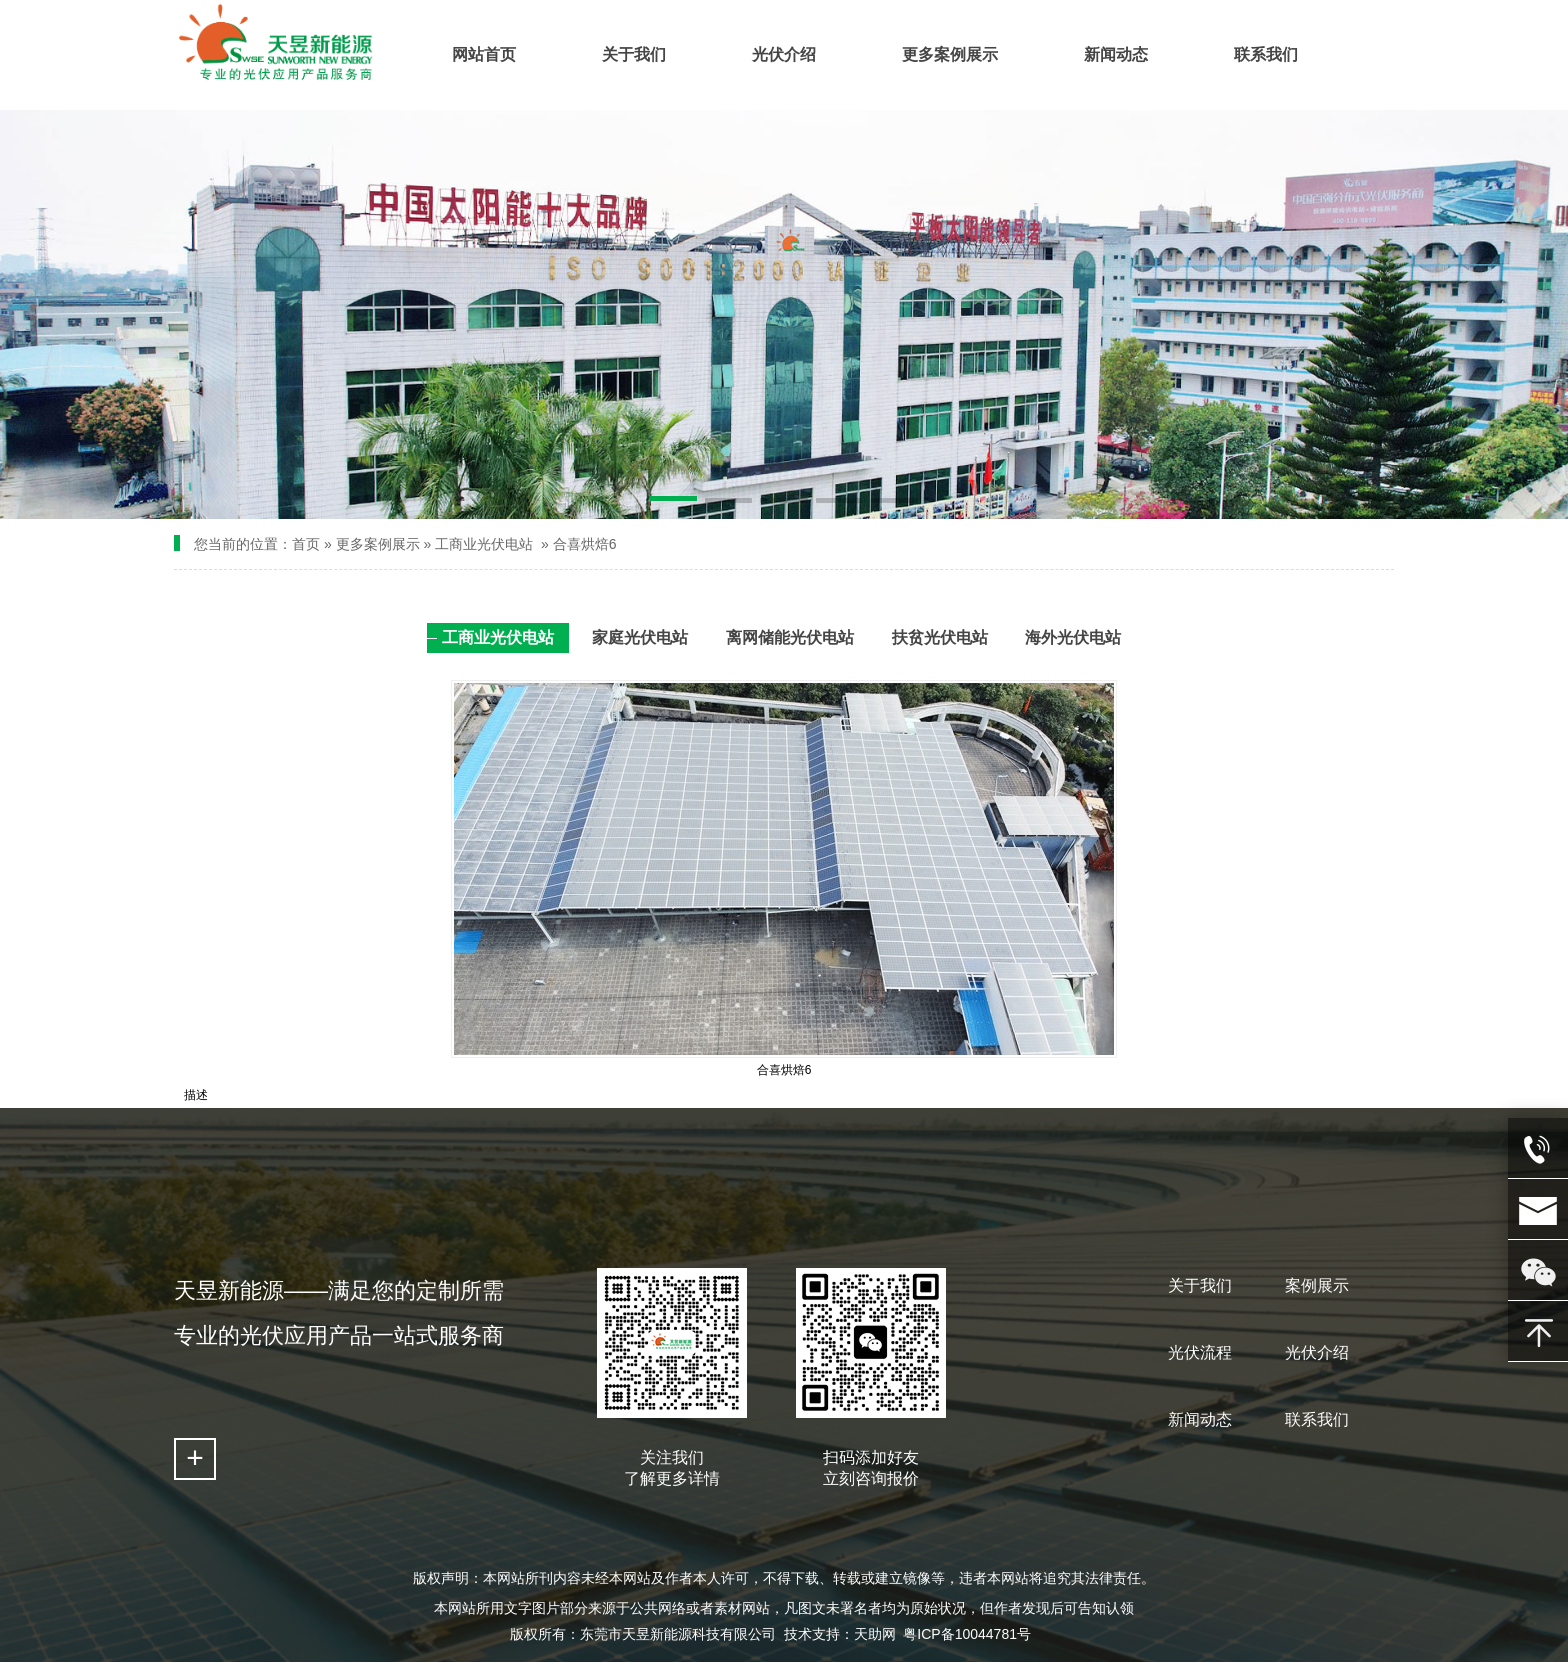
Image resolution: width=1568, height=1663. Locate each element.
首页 (306, 544)
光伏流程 (1200, 1352)
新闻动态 (1200, 1419)
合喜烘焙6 (585, 544)
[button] (673, 502)
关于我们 (1200, 1285)
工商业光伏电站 (486, 544)
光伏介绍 (1317, 1352)
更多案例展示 (378, 544)
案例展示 (1317, 1285)
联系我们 (1317, 1419)
